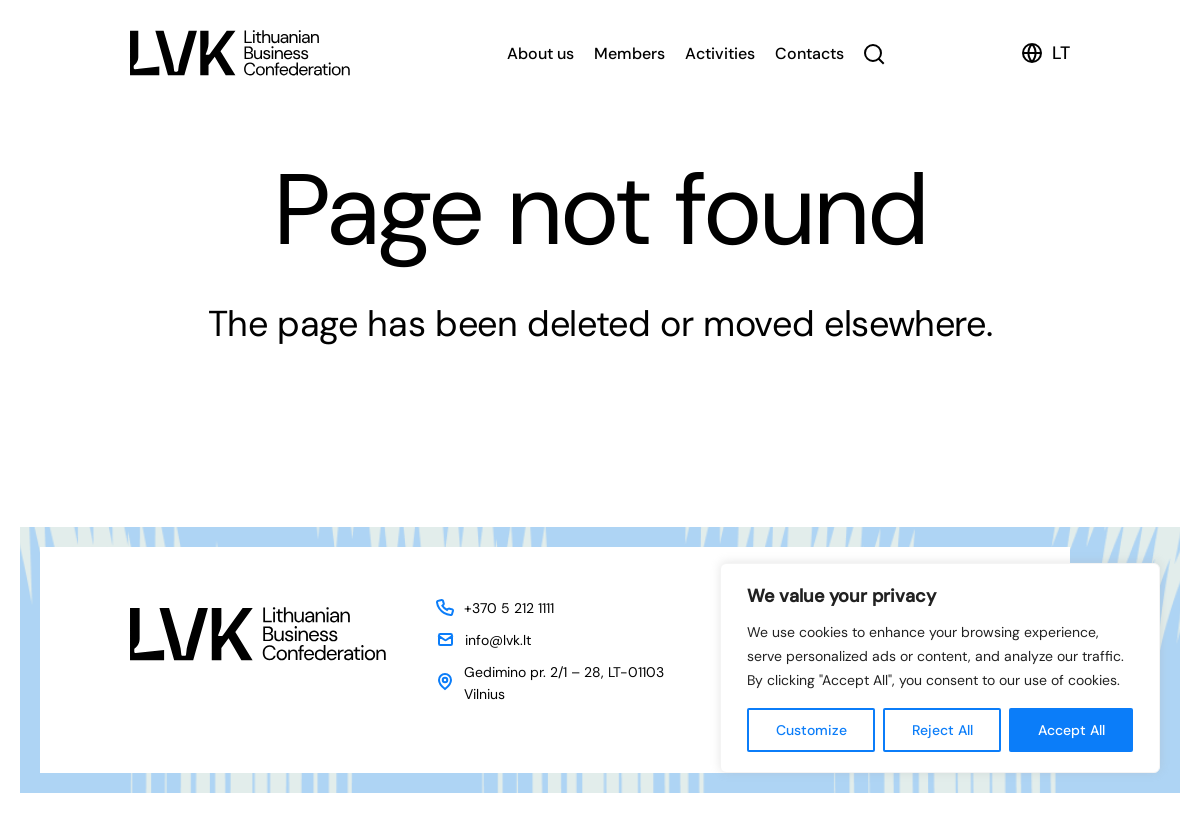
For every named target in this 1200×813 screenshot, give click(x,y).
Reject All (942, 730)
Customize (811, 730)
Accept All (1071, 730)
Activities (720, 53)
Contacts (809, 53)
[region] (940, 668)
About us (540, 53)
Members (629, 53)
